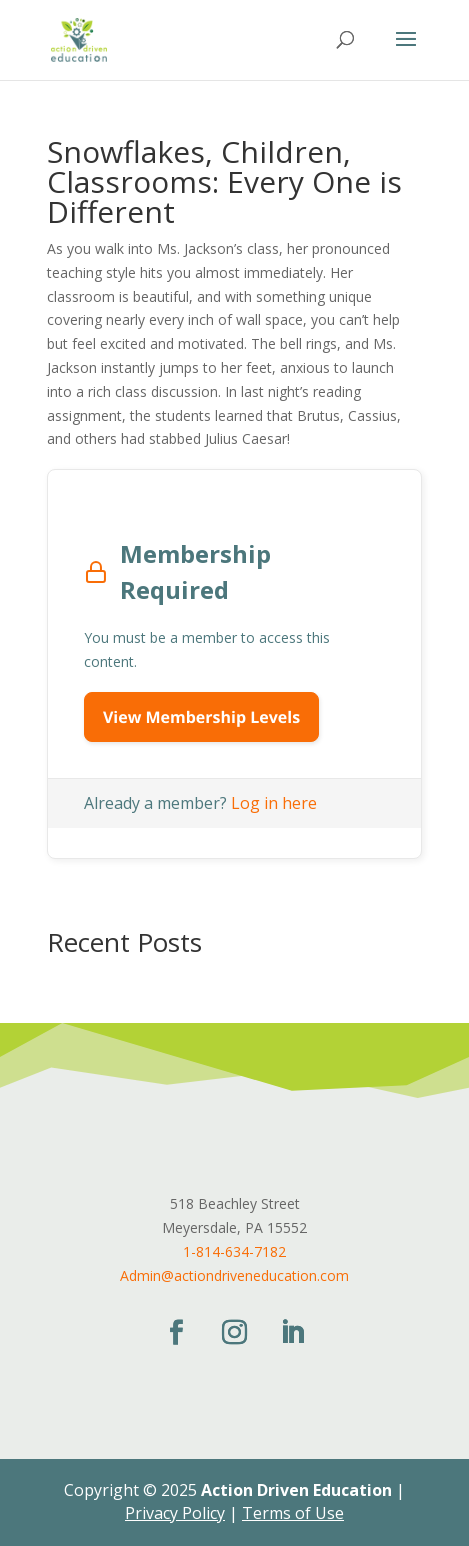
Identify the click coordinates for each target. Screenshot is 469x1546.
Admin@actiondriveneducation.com (234, 1275)
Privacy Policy (175, 1513)
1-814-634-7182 (234, 1251)
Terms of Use (293, 1513)
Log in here (274, 803)
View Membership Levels (201, 717)
